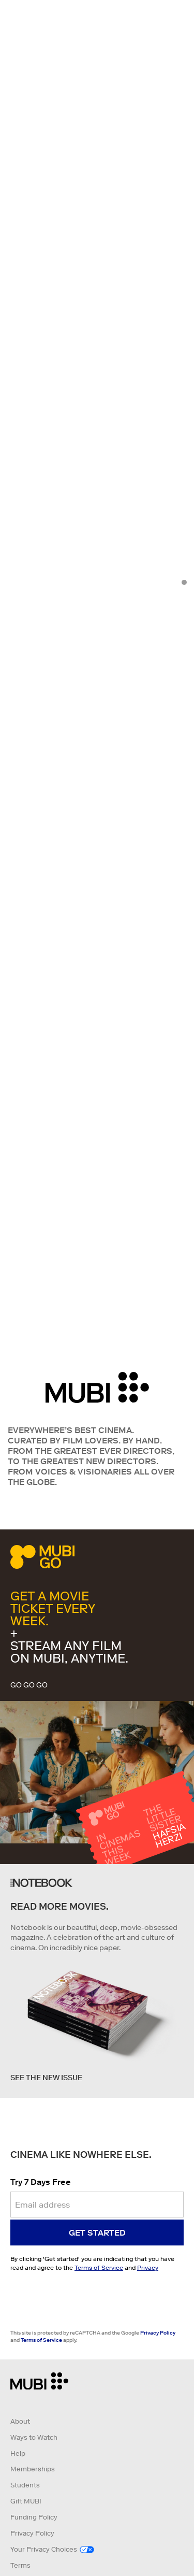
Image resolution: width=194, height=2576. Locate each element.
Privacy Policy (157, 2332)
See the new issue (46, 2077)
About (20, 2421)
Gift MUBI (25, 2501)
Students (25, 2485)
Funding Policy (33, 2517)
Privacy (147, 2267)
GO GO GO (29, 1685)
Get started (97, 2232)
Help (17, 2453)
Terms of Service (98, 2267)
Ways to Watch (33, 2437)
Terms (20, 2565)
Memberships (32, 2469)
